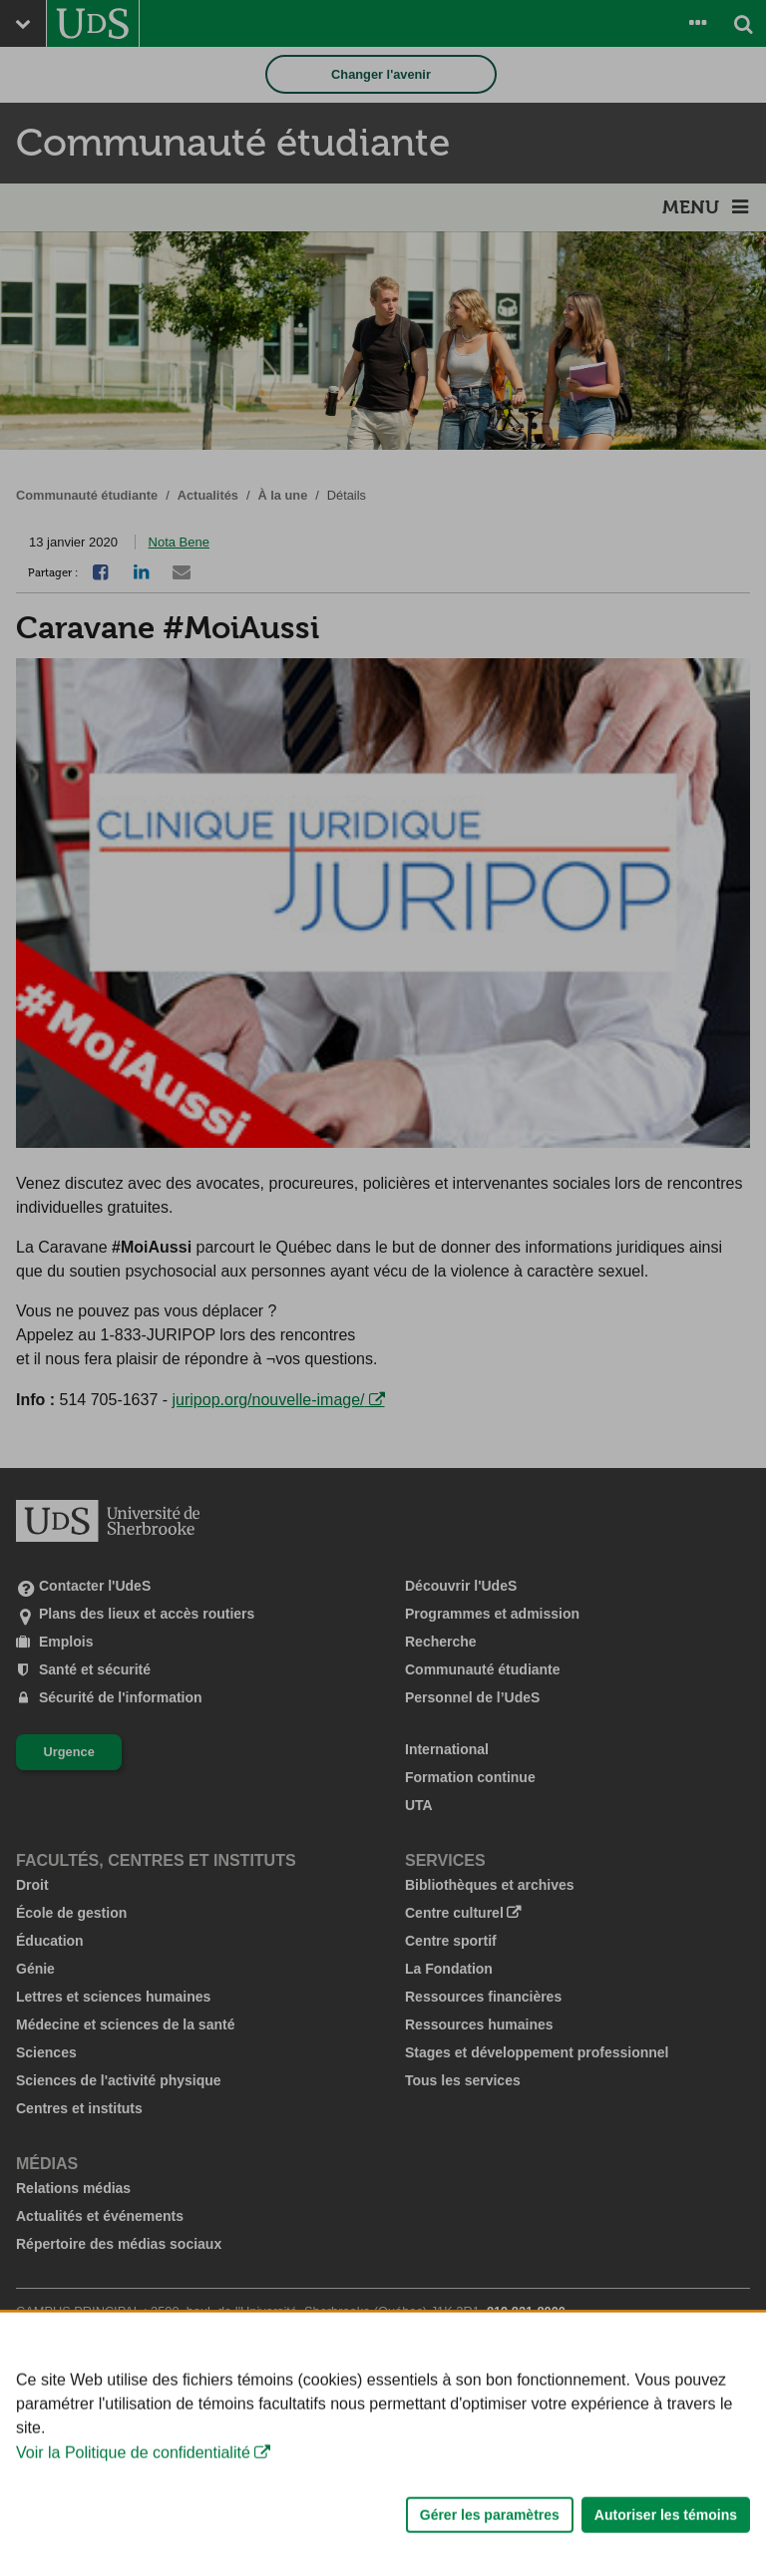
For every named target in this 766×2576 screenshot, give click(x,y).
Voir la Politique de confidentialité (133, 2498)
